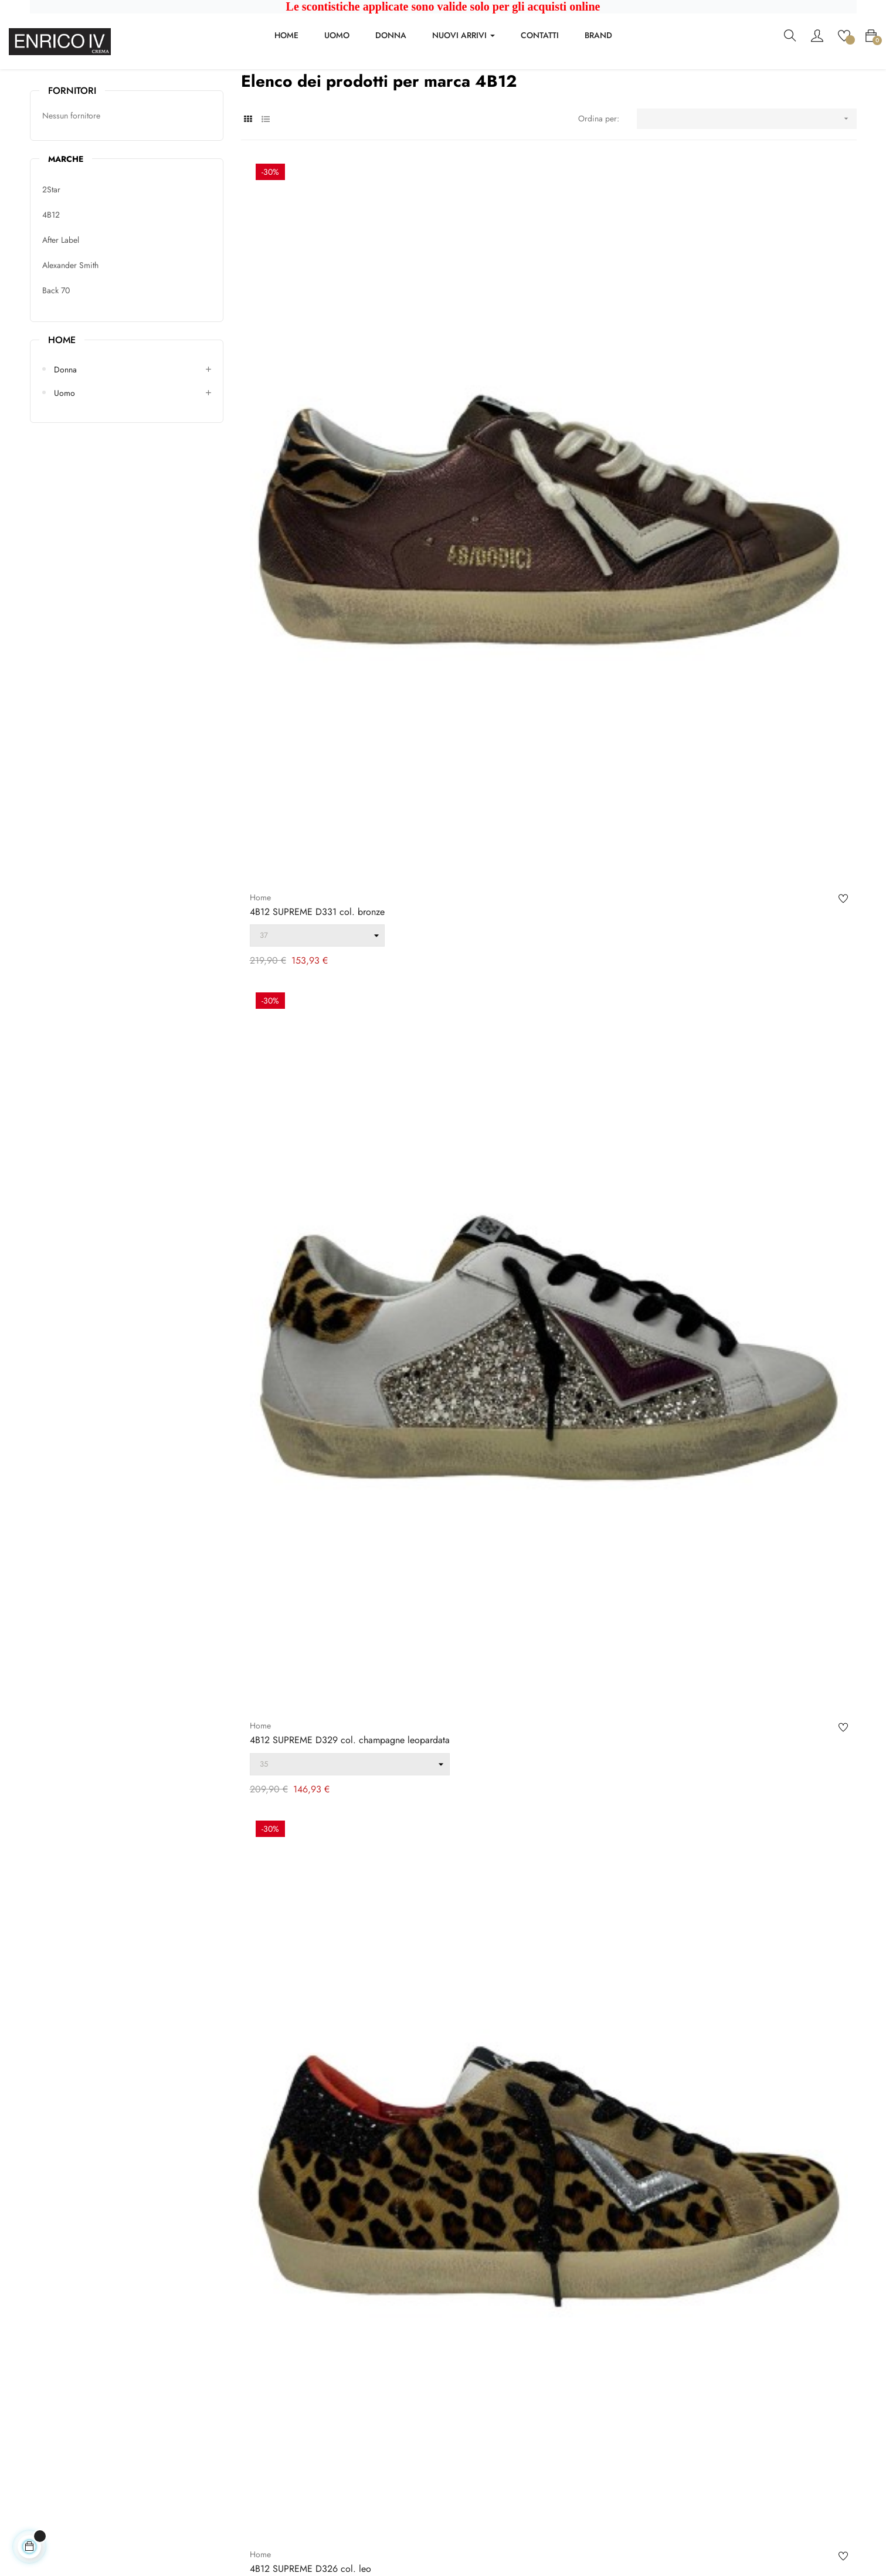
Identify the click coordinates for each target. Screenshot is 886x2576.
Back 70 (56, 360)
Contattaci (258, 2366)
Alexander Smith (70, 334)
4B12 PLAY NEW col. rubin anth (518, 1144)
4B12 (51, 284)
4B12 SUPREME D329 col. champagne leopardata (531, 483)
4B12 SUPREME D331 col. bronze (317, 483)
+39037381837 (57, 2444)
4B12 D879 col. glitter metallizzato (318, 2137)
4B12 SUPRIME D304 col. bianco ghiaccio (745, 1475)
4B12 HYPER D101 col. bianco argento (737, 1806)
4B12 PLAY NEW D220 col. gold (316, 1144)
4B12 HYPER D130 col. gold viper (318, 1475)
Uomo (64, 462)
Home (62, 408)
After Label (60, 309)
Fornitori (72, 160)
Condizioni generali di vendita (294, 2341)
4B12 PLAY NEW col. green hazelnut (733, 1144)
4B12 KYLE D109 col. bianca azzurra (323, 1806)
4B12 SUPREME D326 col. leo (720, 483)
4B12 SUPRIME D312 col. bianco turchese (538, 1475)
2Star (51, 259)
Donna (65, 439)
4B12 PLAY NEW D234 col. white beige (740, 814)
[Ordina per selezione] (747, 188)
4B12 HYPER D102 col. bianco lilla (524, 1806)
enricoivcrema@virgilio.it (73, 2427)
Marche (65, 228)
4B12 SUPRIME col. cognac (509, 814)
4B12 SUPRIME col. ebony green (315, 814)
